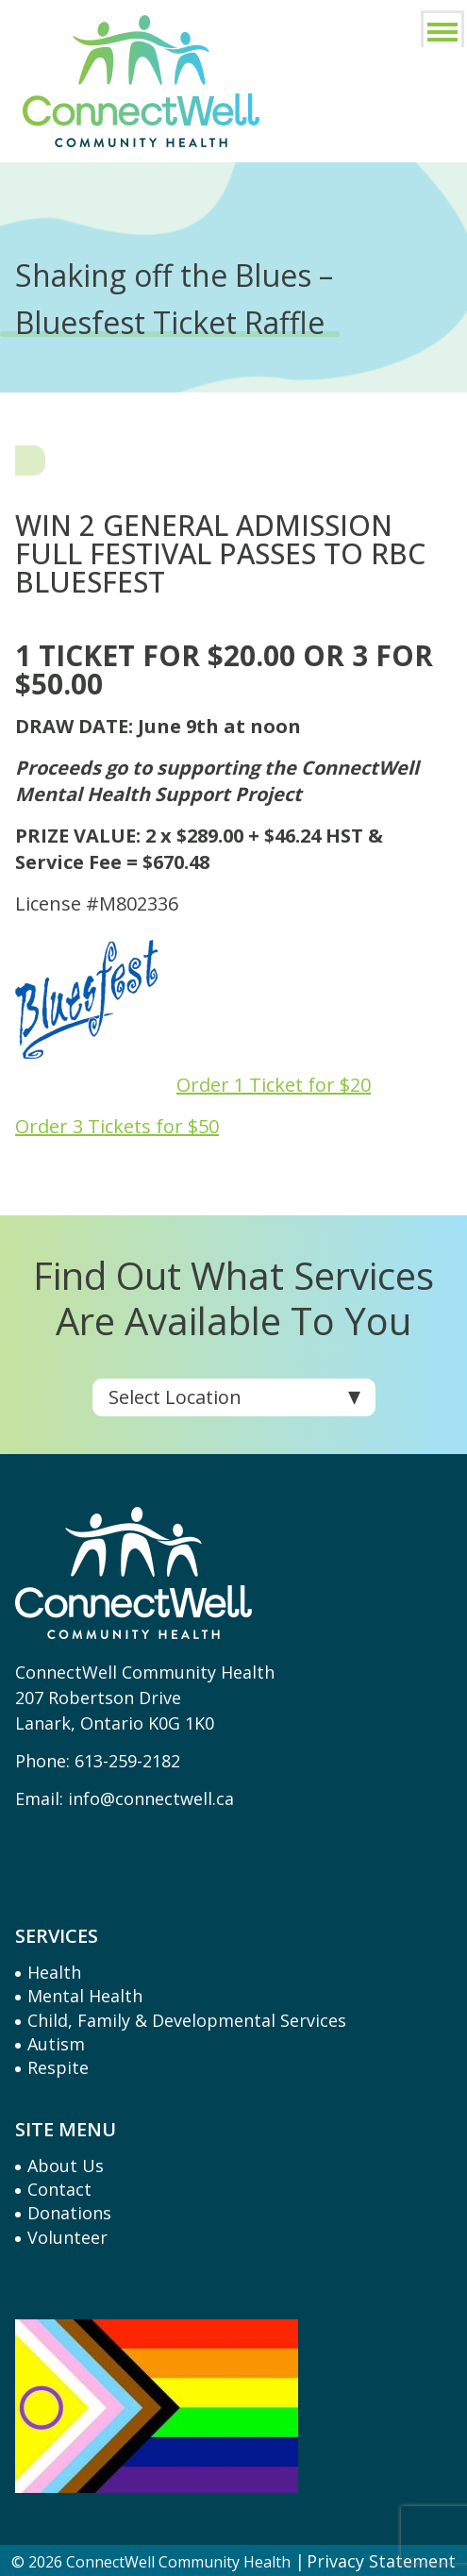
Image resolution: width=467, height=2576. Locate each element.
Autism (56, 2043)
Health (54, 1972)
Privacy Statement (381, 2561)
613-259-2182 (127, 1760)
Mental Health (84, 1995)
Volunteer (67, 2237)
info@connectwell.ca (151, 1798)
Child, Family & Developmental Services (186, 2020)
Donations (69, 2212)
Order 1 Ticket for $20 (273, 1084)
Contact (59, 2189)
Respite (58, 2067)
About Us (65, 2165)
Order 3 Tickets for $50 (117, 1126)
